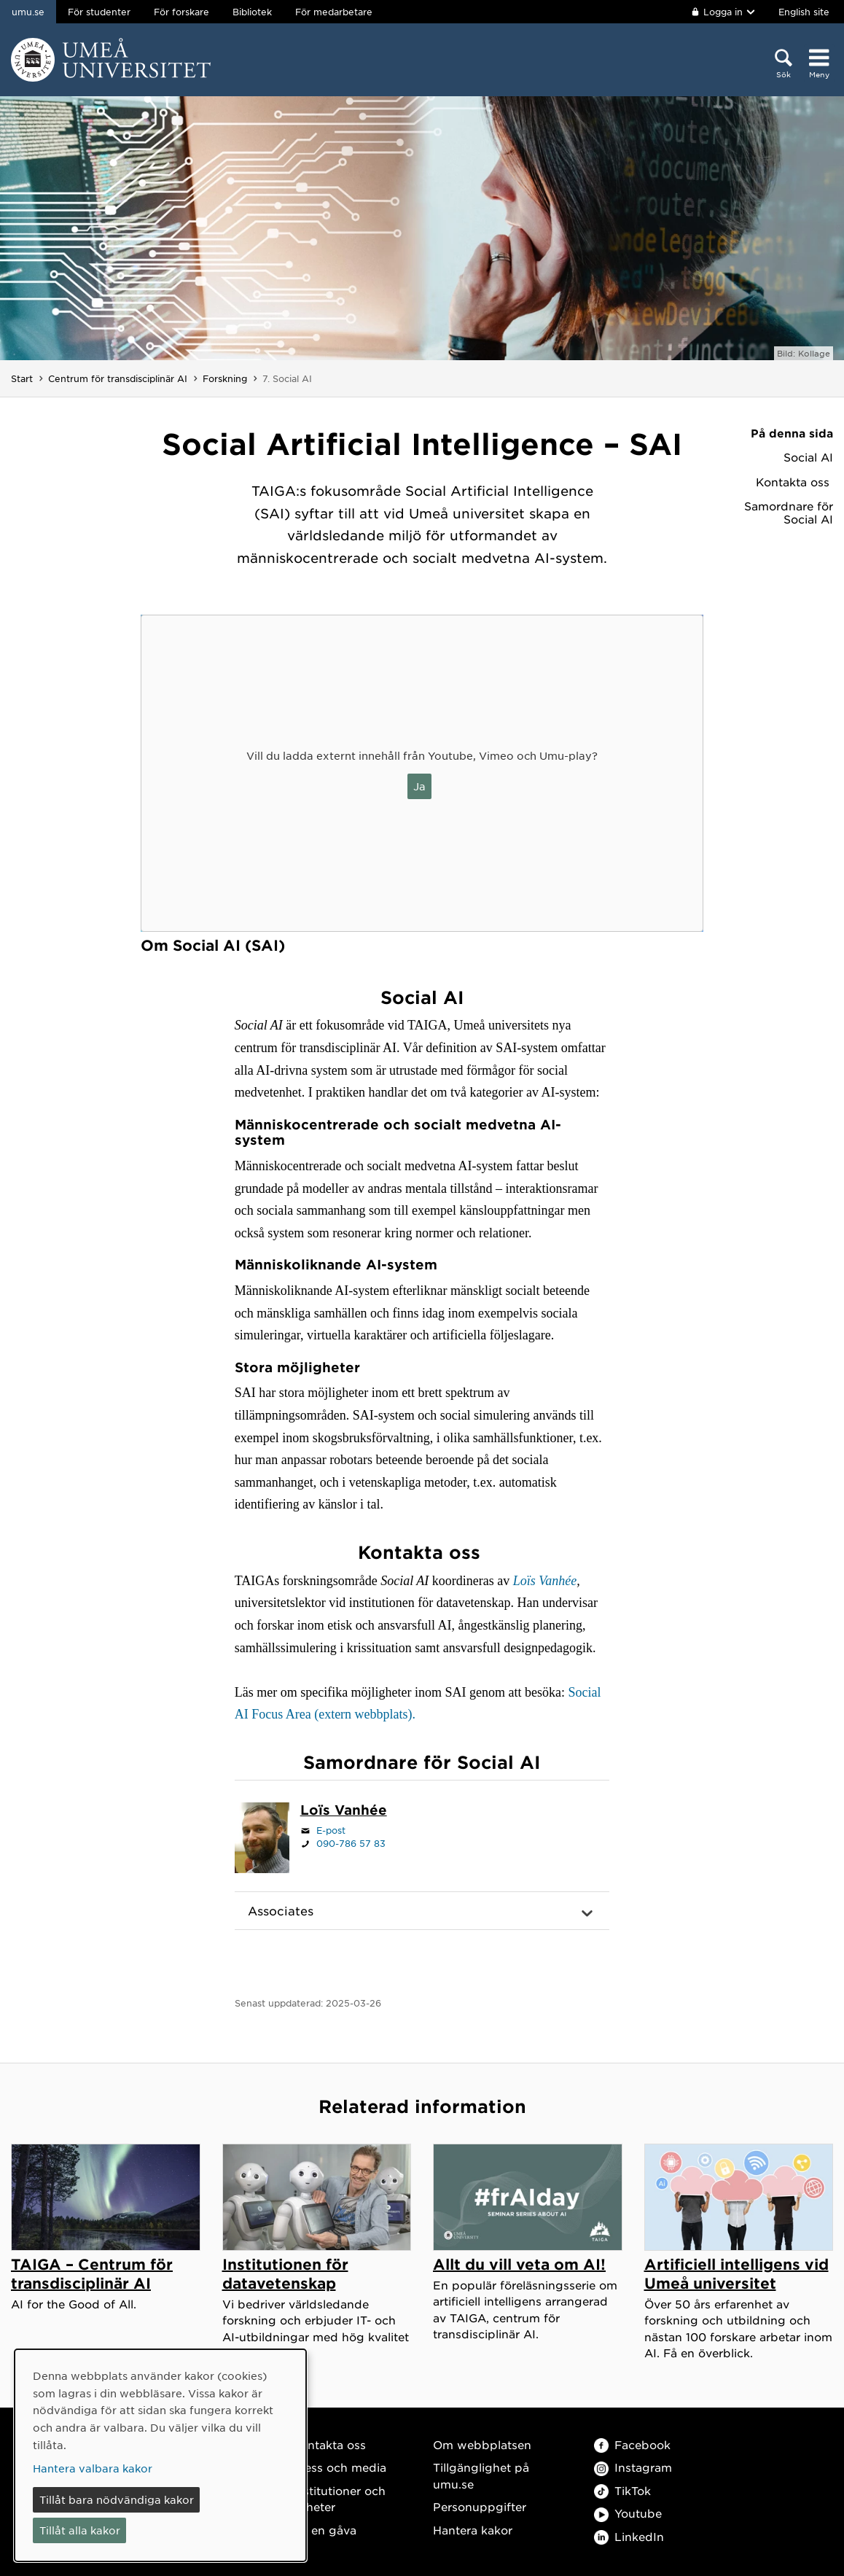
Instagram (633, 2467)
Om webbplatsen (482, 2444)
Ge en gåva (324, 2530)
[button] (422, 1911)
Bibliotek (252, 11)
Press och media (339, 2467)
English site (803, 11)
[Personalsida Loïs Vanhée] (343, 1811)
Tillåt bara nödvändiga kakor (116, 2499)
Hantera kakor (472, 2530)
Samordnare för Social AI (788, 512)
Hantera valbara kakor (92, 2468)
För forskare (181, 11)
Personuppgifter (479, 2506)
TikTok (622, 2490)
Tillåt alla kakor (79, 2530)
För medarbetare (333, 11)
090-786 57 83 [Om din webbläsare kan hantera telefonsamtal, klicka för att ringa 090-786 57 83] (351, 1843)
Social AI (808, 457)
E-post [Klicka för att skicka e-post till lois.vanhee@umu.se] (330, 1830)
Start (22, 378)
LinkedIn (629, 2536)
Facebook (632, 2444)
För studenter (99, 11)
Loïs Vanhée (545, 1580)
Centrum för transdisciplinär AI (117, 378)
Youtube (628, 2513)
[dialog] (160, 2455)
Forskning (225, 378)
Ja (419, 786)
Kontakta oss (794, 482)
